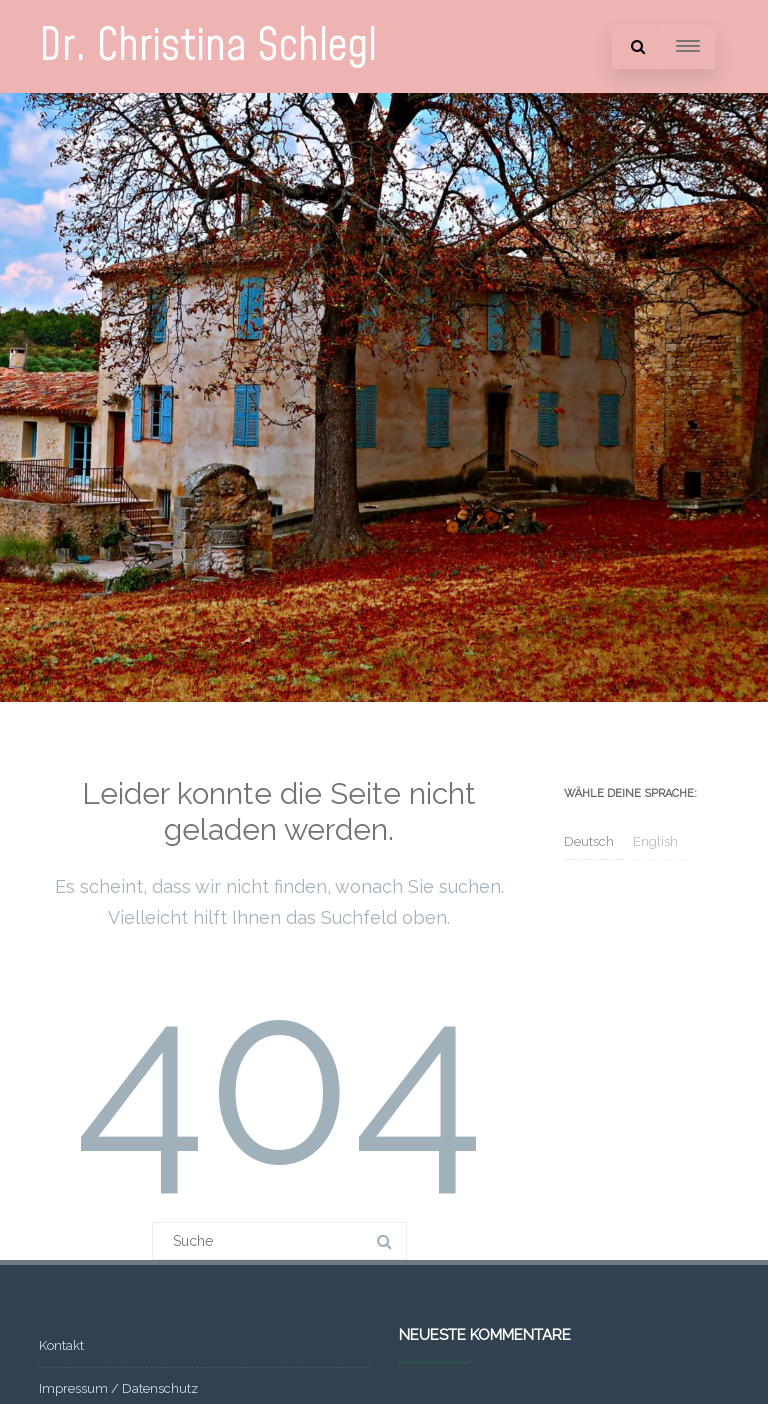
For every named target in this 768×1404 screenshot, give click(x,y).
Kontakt (61, 1345)
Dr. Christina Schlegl (208, 46)
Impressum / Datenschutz (118, 1388)
